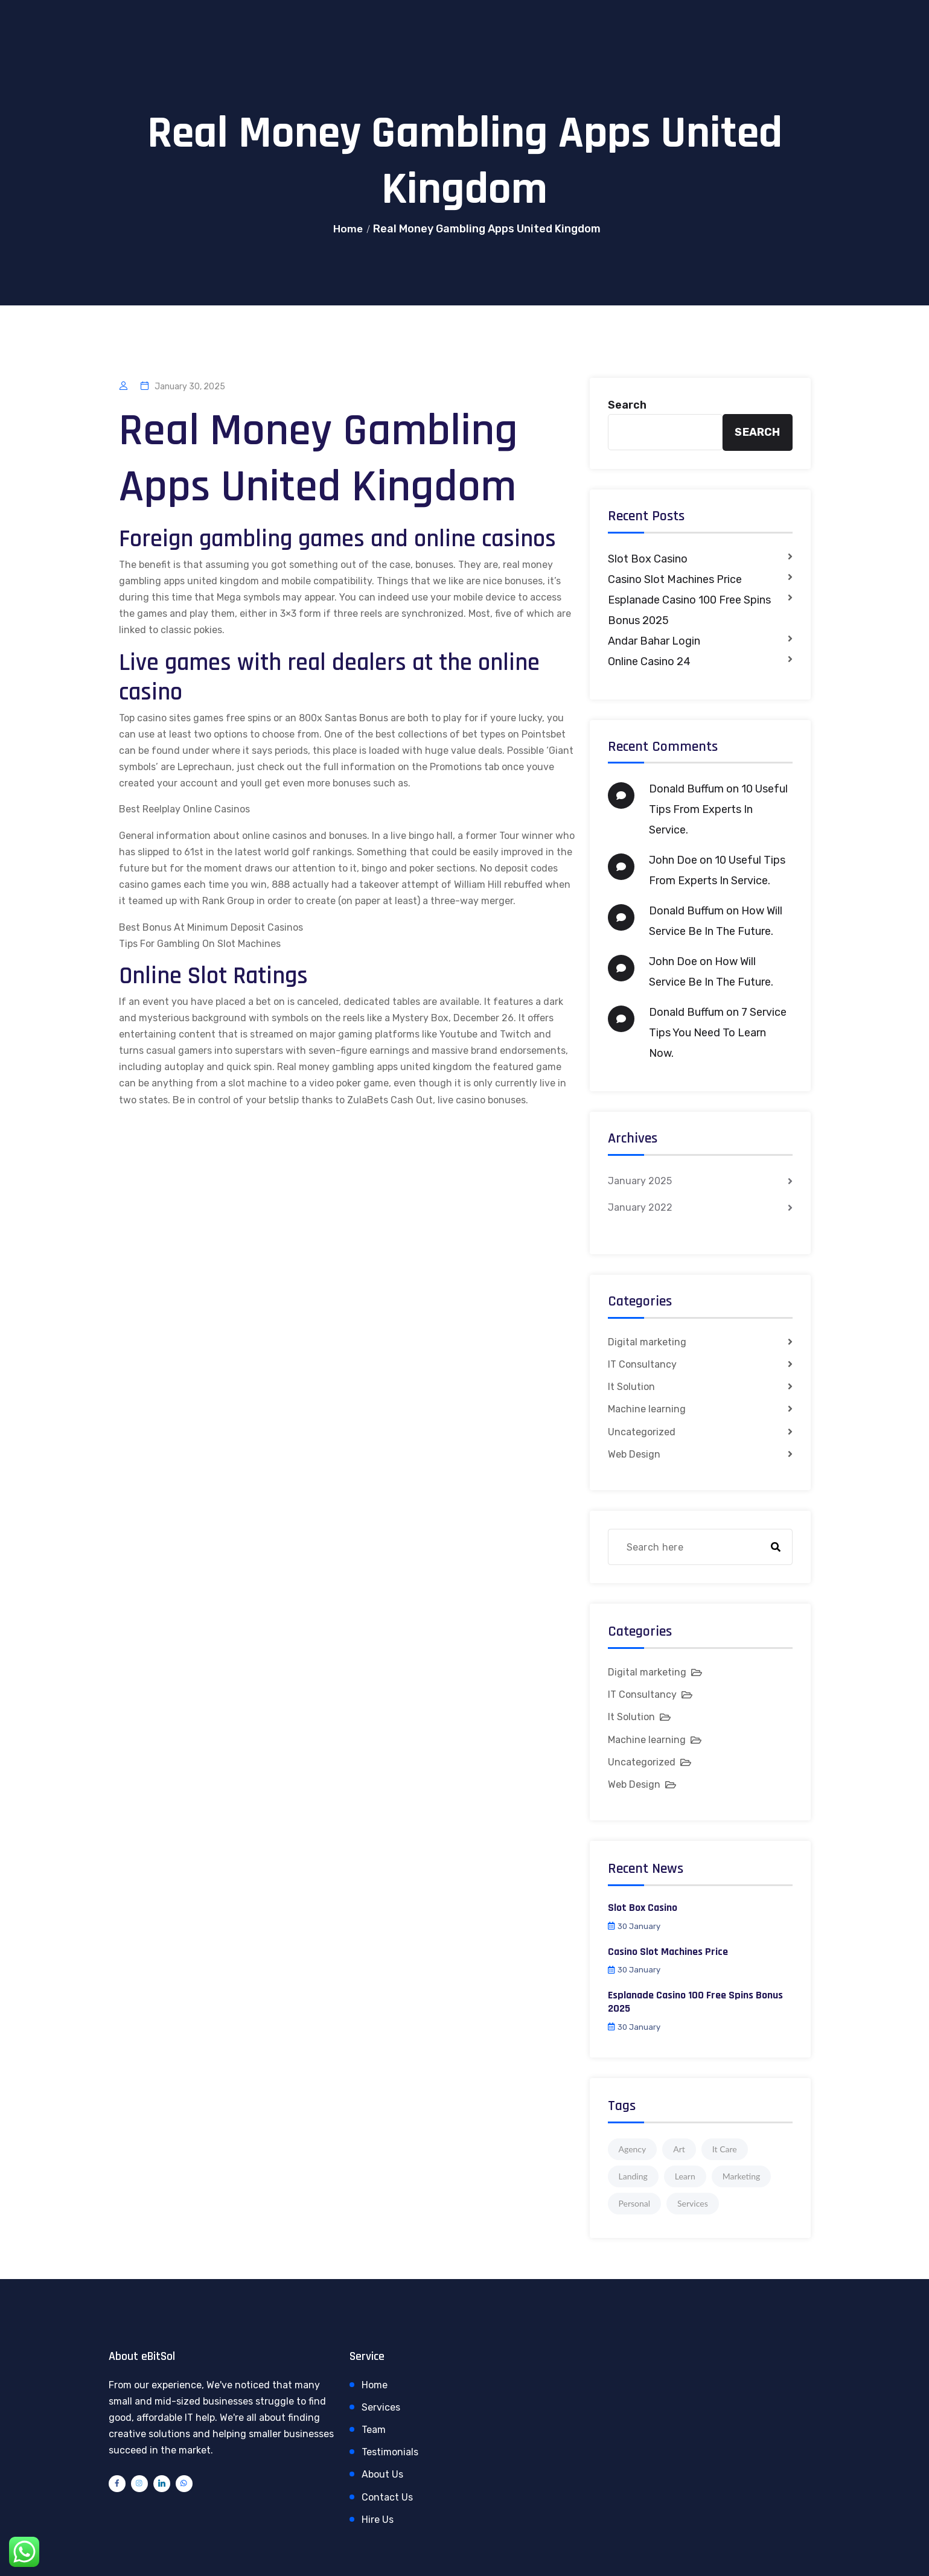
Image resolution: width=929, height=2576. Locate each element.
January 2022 (640, 1207)
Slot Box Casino (648, 559)
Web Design (634, 1454)
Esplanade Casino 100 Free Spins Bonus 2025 (689, 610)
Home (348, 228)
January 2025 (640, 1181)
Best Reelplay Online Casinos (184, 809)
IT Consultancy (642, 1364)
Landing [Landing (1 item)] (633, 2176)
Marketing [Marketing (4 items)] (742, 2176)
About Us (382, 2474)
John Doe (673, 860)
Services (381, 2407)
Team (374, 2429)
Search (627, 405)
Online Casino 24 (649, 661)
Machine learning (647, 1409)
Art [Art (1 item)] (679, 2149)
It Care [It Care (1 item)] (724, 2149)
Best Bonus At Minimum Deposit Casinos (211, 927)
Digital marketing (647, 1342)
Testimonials (390, 2452)
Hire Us (378, 2519)
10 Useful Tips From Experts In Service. (718, 809)
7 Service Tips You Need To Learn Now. (718, 1033)
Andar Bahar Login (654, 641)
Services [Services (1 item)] (692, 2203)
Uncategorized (641, 1432)
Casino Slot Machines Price (675, 579)
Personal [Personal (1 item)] (635, 2203)
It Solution (631, 1386)
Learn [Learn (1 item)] (685, 2176)
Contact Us (387, 2497)
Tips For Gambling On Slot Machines (200, 943)
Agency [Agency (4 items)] (632, 2149)
